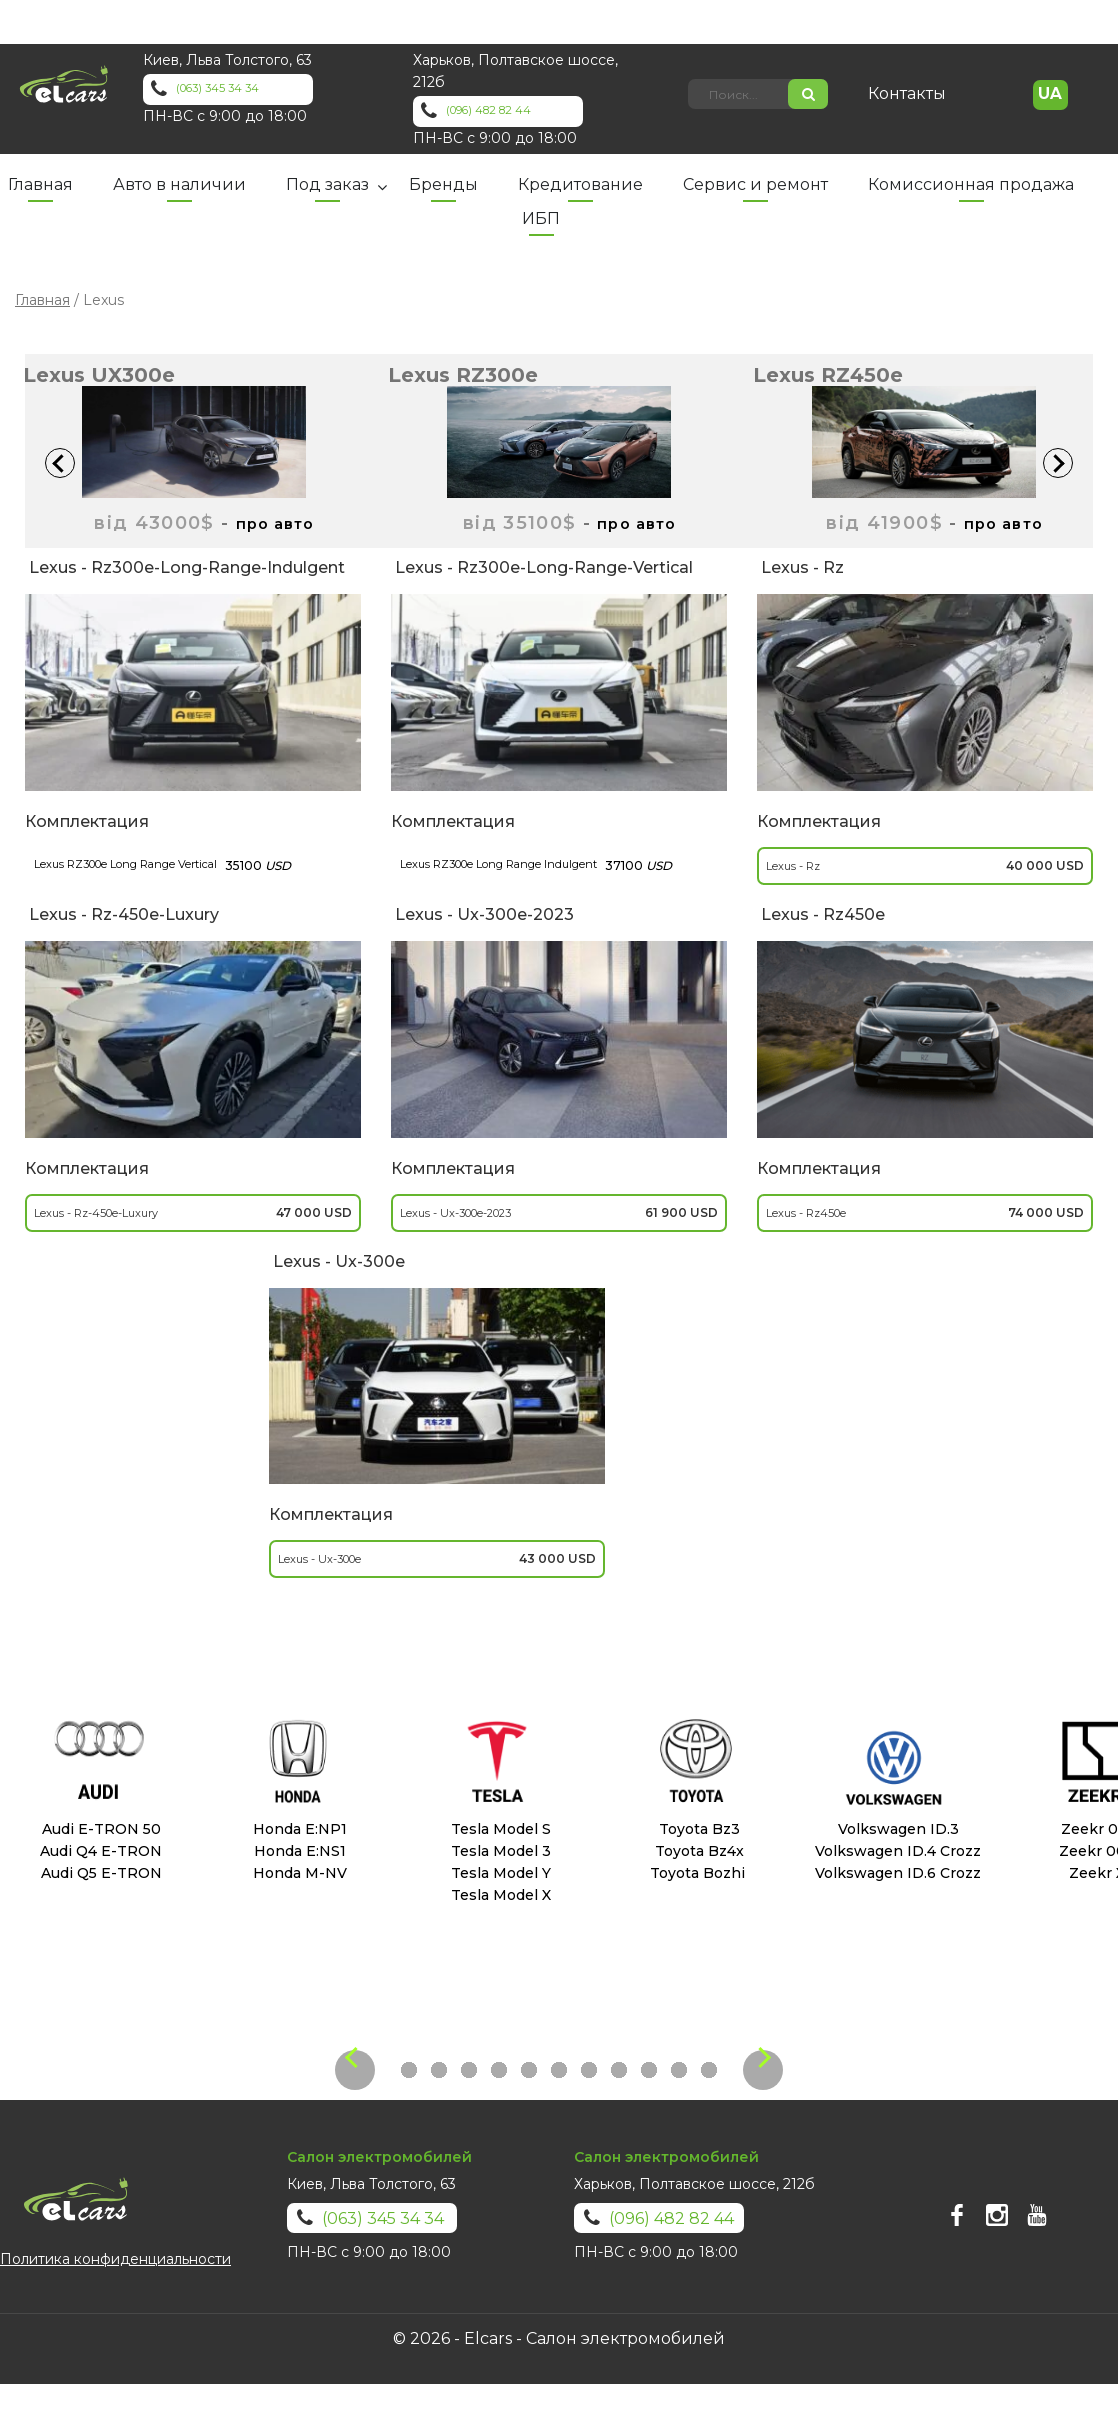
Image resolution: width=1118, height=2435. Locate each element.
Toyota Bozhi (695, 1873)
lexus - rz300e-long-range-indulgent (185, 567)
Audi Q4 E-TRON (99, 1851)
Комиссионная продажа (971, 184)
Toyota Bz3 (695, 1829)
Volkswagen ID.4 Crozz (894, 1851)
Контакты (919, 93)
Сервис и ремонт (755, 184)
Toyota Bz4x (695, 1851)
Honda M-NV (298, 1873)
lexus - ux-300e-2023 (482, 914)
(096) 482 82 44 (522, 112)
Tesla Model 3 (497, 1851)
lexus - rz (800, 567)
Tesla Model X (497, 1895)
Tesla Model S (497, 1829)
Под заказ (327, 184)
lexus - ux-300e (337, 1261)
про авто (275, 523)
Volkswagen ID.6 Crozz (894, 1873)
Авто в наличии (179, 184)
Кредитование (580, 184)
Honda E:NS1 (298, 1851)
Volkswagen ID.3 (894, 1829)
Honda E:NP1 (298, 1829)
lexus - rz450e (821, 914)
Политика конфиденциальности (115, 2259)
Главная (40, 184)
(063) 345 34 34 (251, 90)
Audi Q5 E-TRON (99, 1873)
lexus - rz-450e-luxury (122, 914)
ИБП (541, 218)
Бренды (443, 184)
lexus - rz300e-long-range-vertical (542, 567)
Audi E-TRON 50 (99, 1829)
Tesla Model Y (497, 1873)
